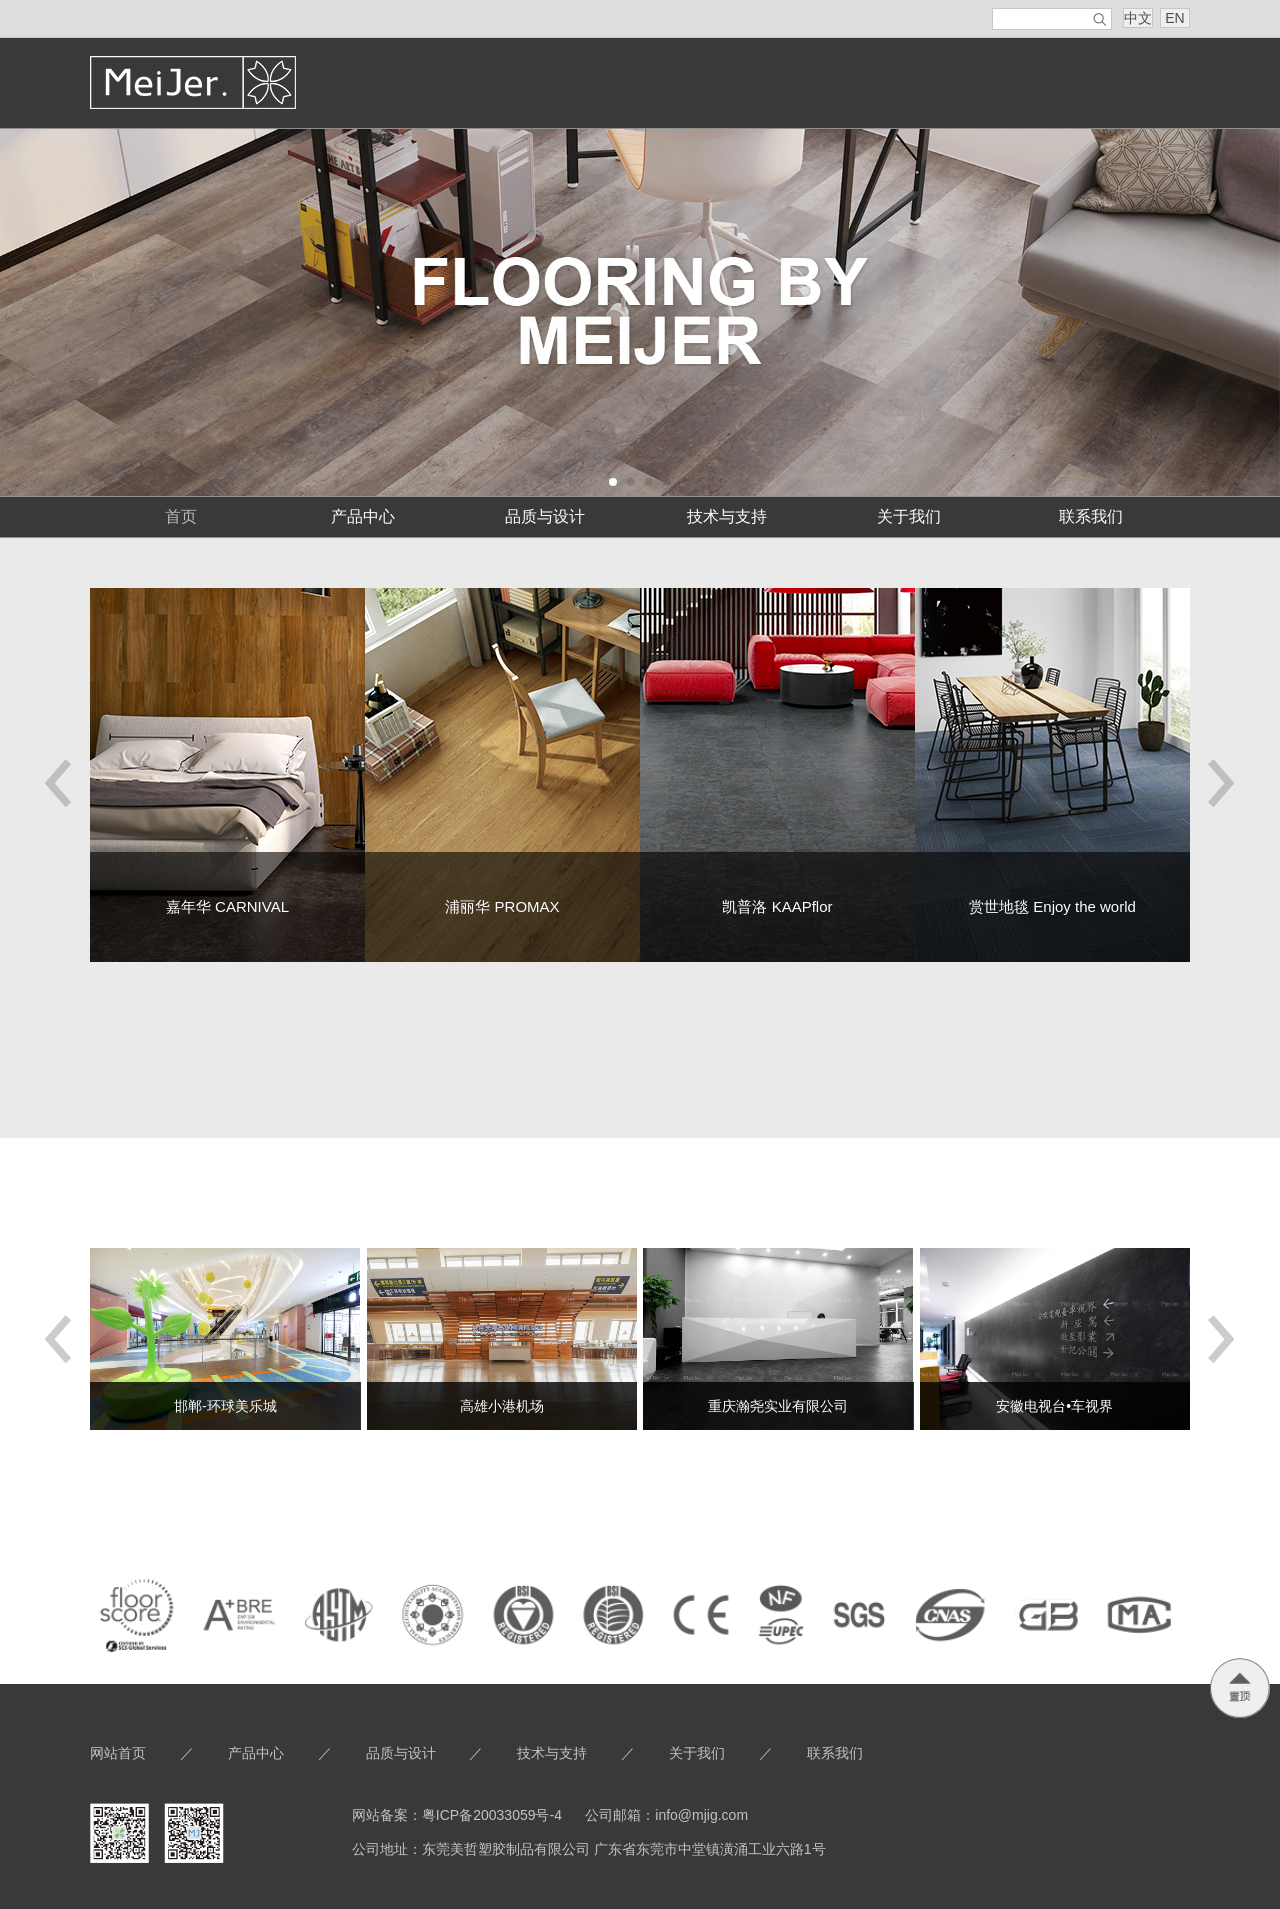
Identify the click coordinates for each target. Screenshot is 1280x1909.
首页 (181, 516)
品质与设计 (545, 516)
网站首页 (118, 1753)
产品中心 (363, 516)
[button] (58, 783)
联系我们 (1091, 516)
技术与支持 (727, 516)
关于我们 (909, 516)
